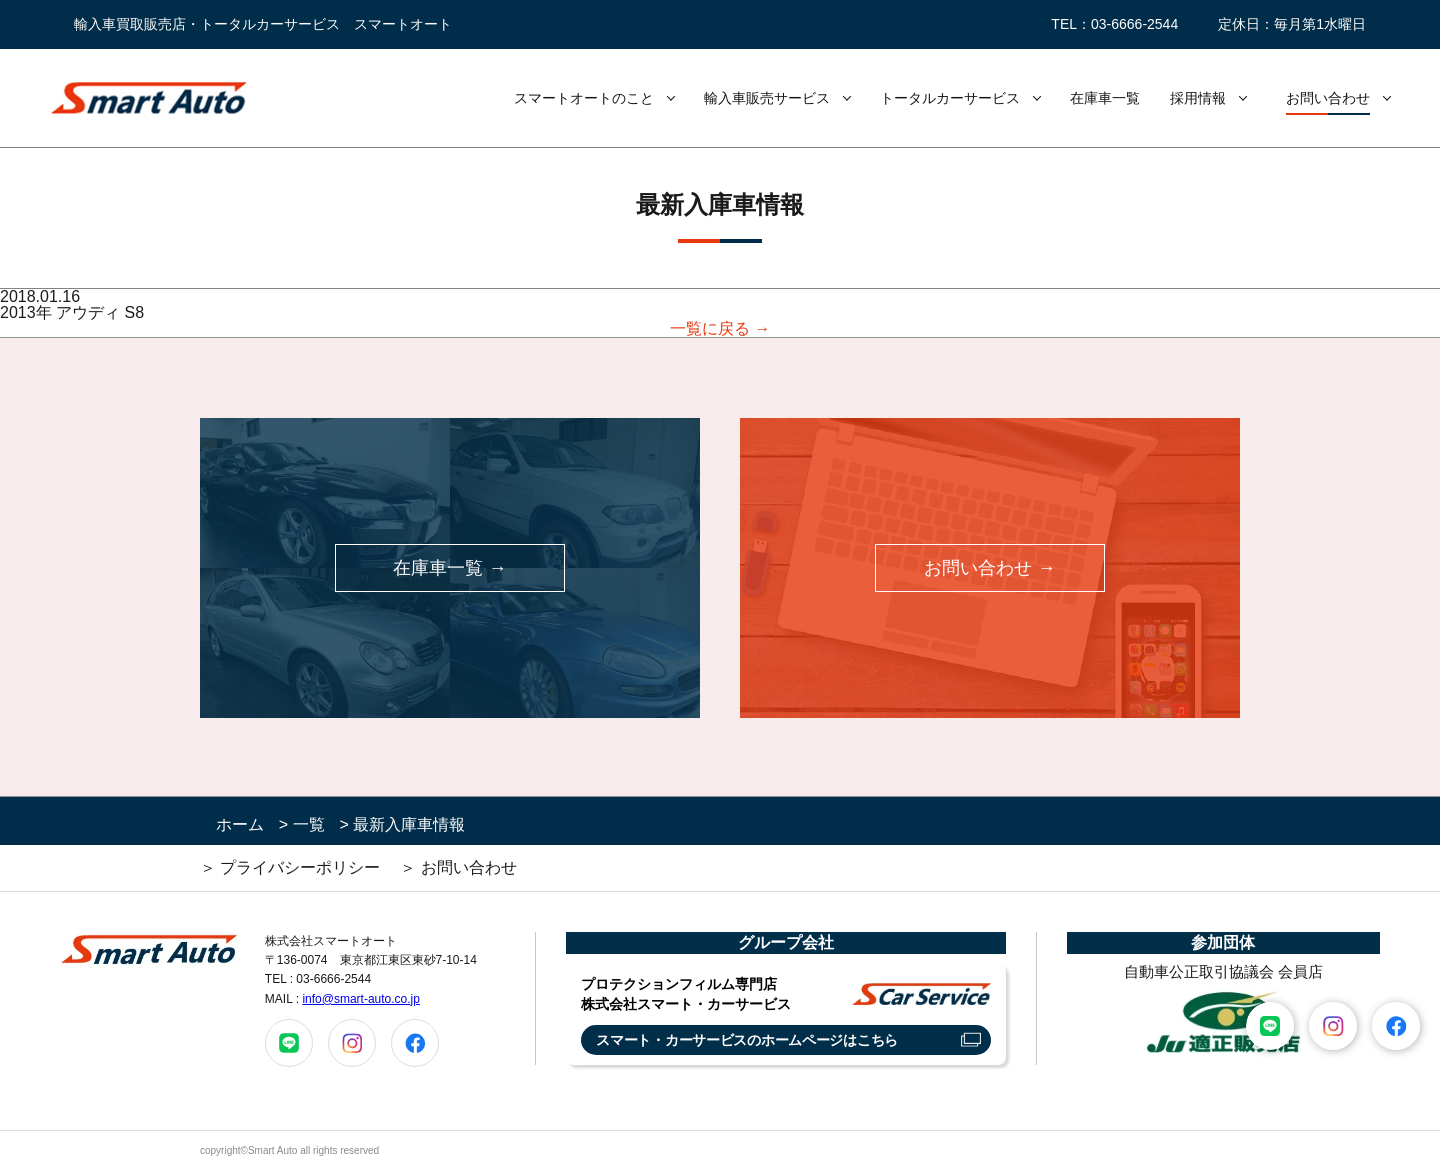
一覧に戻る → (720, 329)
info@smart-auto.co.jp (361, 999)
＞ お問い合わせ (458, 867)
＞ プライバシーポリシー (290, 867)
